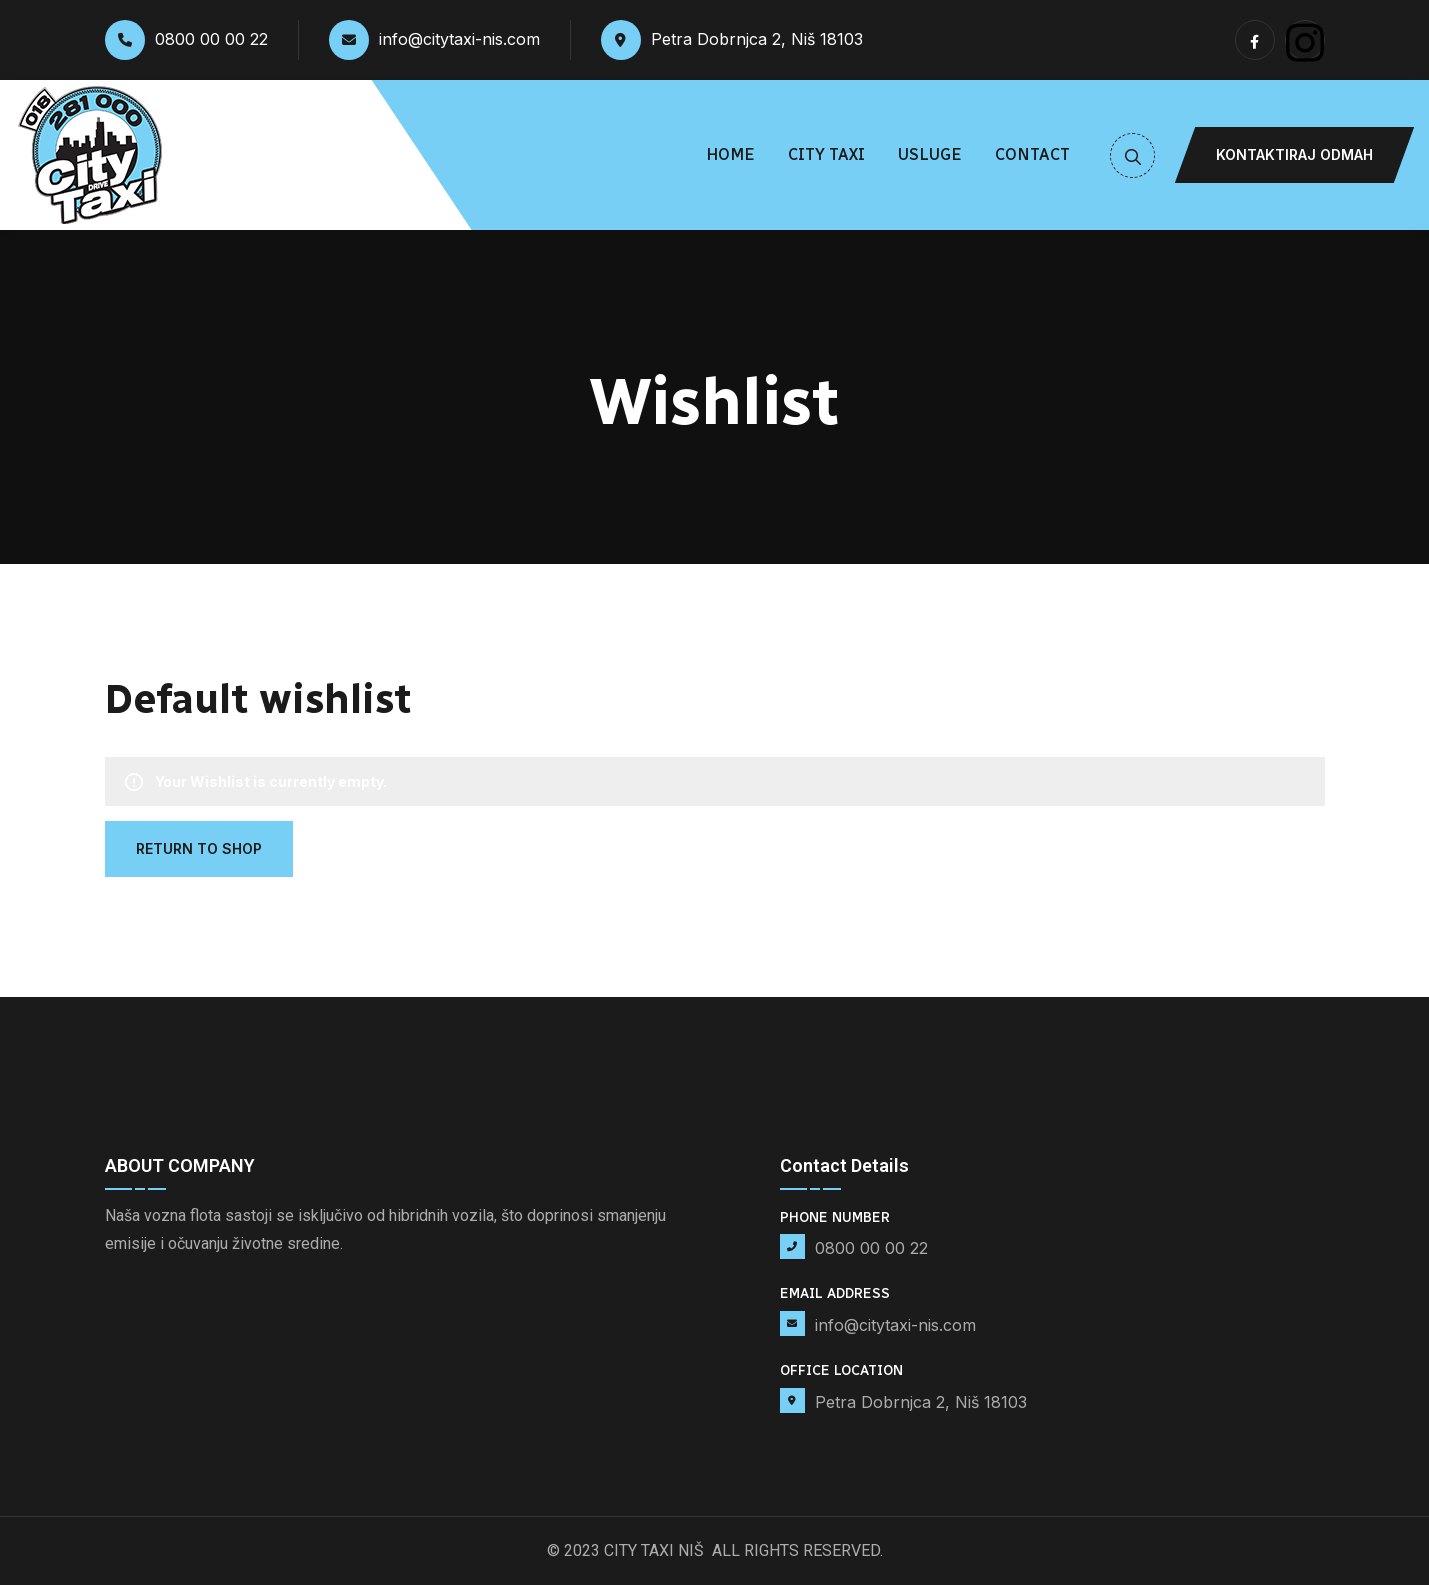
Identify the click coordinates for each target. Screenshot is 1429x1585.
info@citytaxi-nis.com (434, 40)
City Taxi (826, 154)
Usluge (930, 154)
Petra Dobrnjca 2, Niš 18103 (732, 40)
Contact (1032, 154)
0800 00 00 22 (186, 40)
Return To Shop (199, 848)
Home (730, 154)
